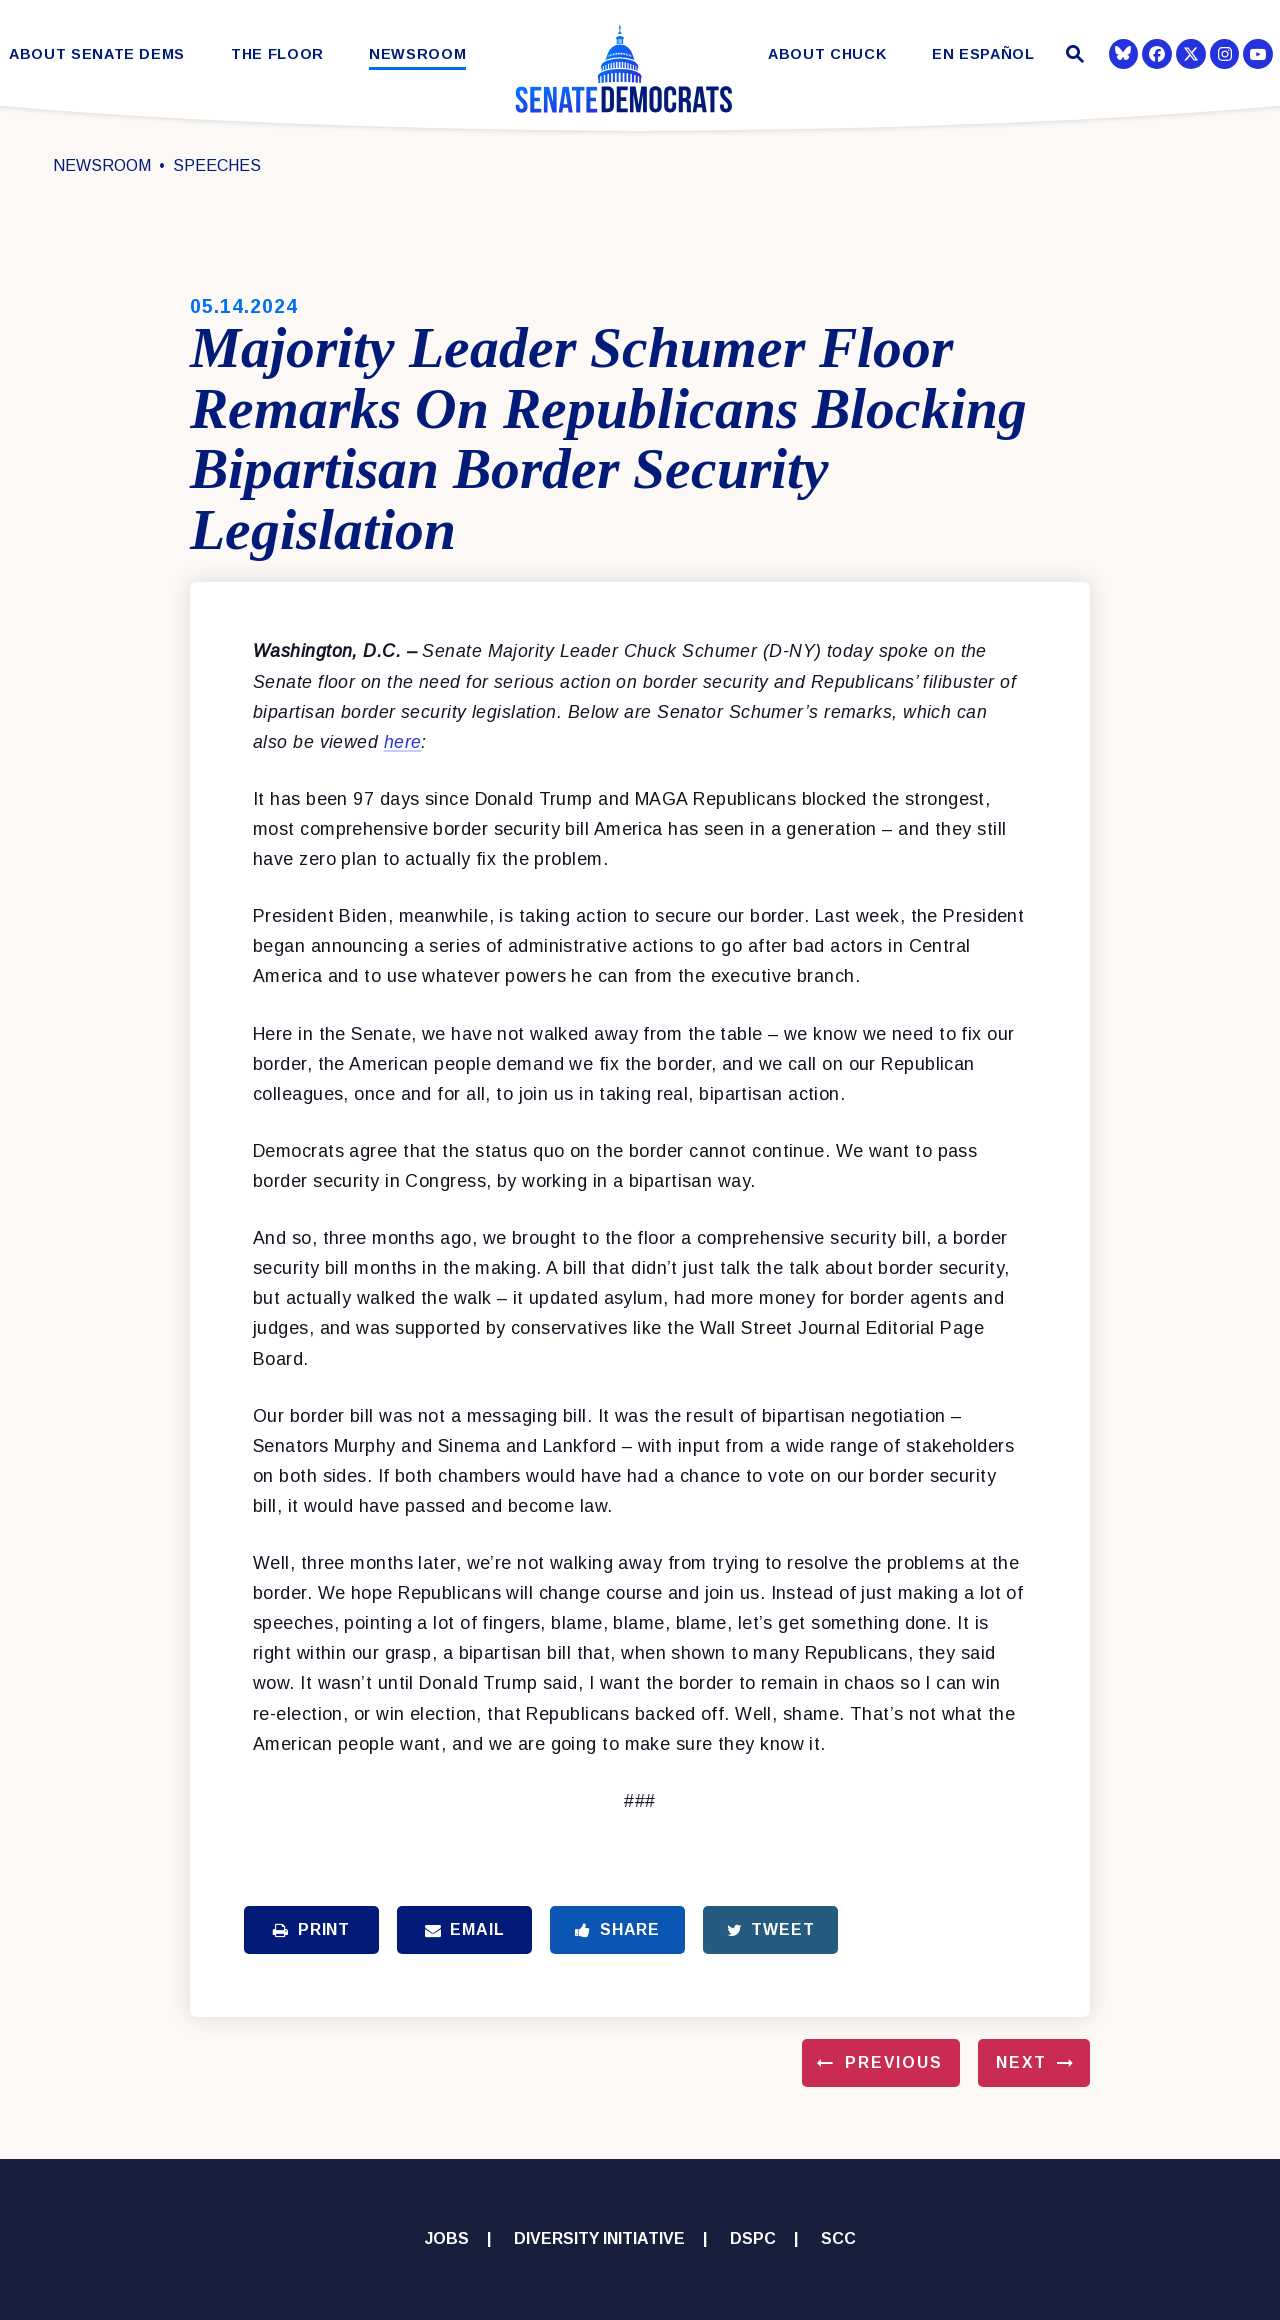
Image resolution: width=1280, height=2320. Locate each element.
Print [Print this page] (311, 1929)
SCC (838, 2238)
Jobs (447, 2238)
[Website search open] (1072, 56)
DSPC (753, 2238)
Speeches (217, 165)
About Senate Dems (97, 54)
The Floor (277, 54)
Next (1021, 2062)
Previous (894, 2062)
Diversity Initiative (599, 2238)
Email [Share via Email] (465, 1929)
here (403, 742)
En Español (983, 54)
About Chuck (827, 54)
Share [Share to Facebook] (617, 1929)
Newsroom (417, 54)
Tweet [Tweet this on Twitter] (771, 1929)
